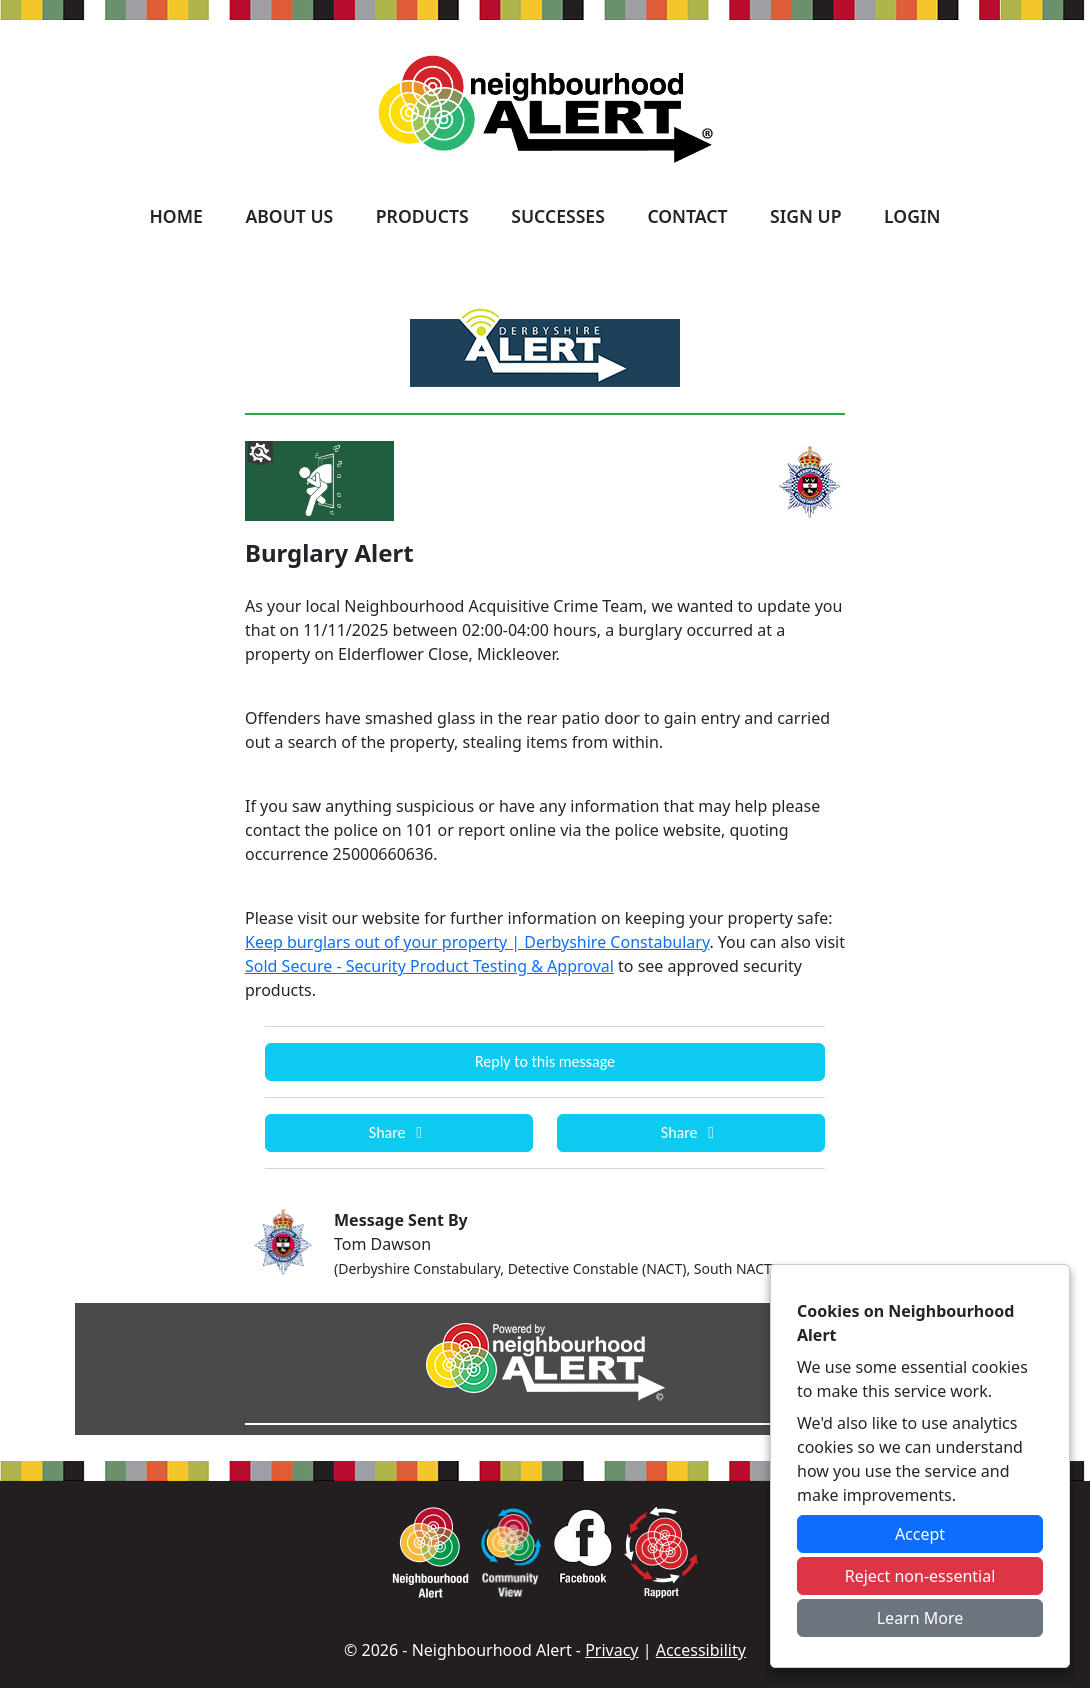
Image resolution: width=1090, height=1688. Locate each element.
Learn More (920, 1618)
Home (176, 216)
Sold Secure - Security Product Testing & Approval (429, 966)
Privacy (611, 1650)
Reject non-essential (920, 1576)
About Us (289, 216)
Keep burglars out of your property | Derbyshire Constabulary (477, 942)
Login (912, 216)
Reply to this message (545, 1061)
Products (422, 216)
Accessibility (701, 1650)
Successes (558, 216)
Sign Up (805, 216)
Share (399, 1132)
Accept (920, 1534)
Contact (687, 216)
